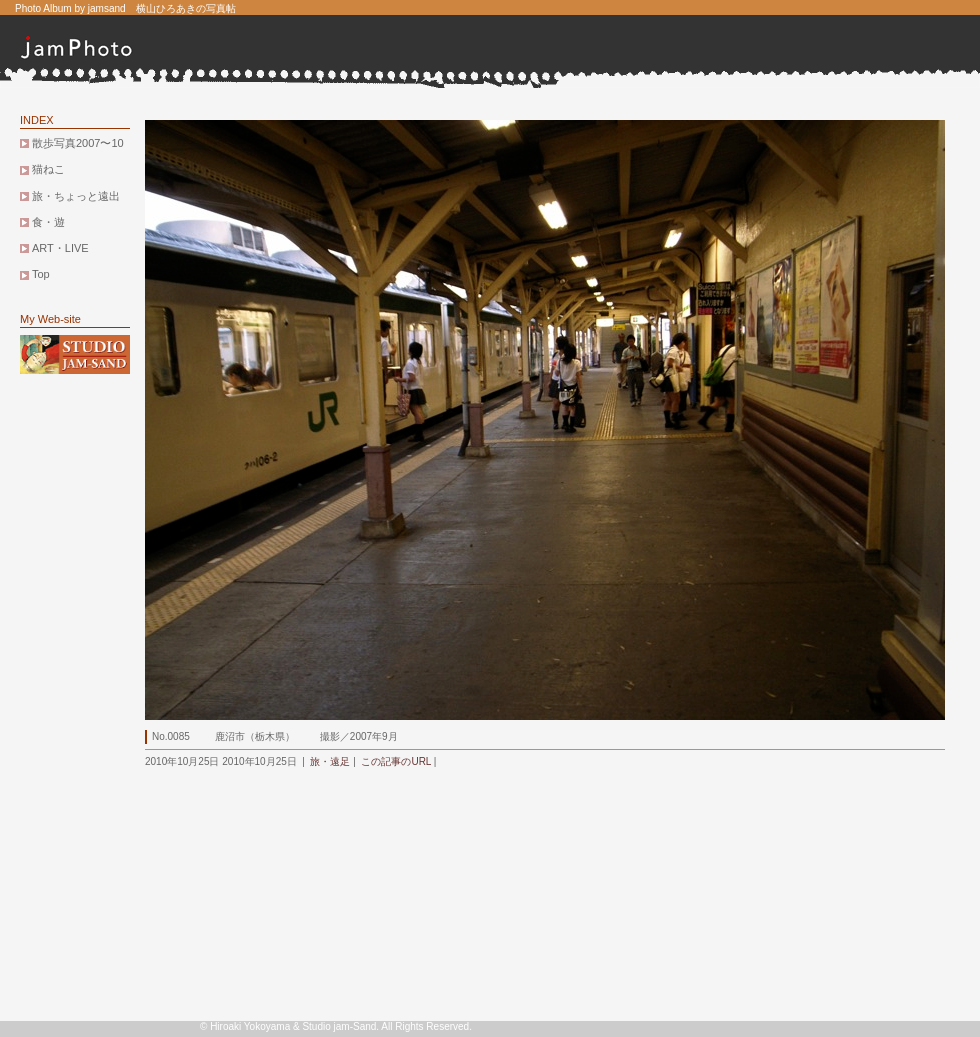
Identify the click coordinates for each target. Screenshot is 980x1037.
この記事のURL (396, 761)
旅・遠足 (330, 761)
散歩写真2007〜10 (78, 143)
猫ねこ (48, 169)
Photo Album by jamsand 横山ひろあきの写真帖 (125, 8)
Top (41, 274)
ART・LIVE (60, 248)
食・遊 (48, 222)
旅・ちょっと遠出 (76, 196)
